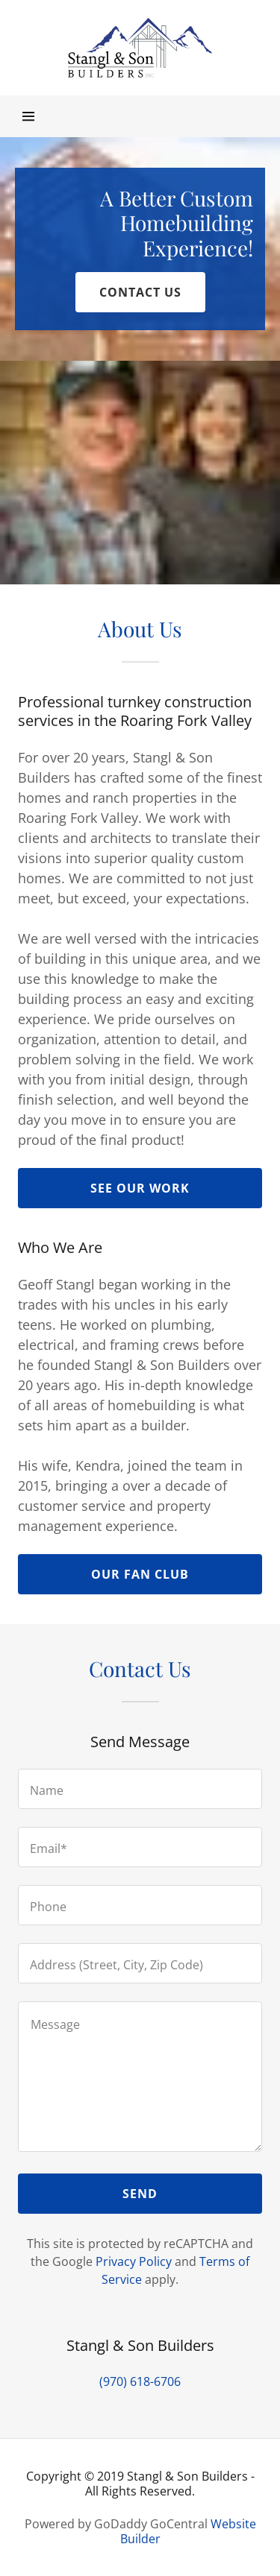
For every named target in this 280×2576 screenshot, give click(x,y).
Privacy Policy (134, 2261)
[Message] (140, 2076)
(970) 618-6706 (140, 2381)
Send (140, 2193)
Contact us (140, 292)
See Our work (140, 1188)
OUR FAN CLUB (140, 1574)
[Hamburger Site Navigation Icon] (29, 116)
